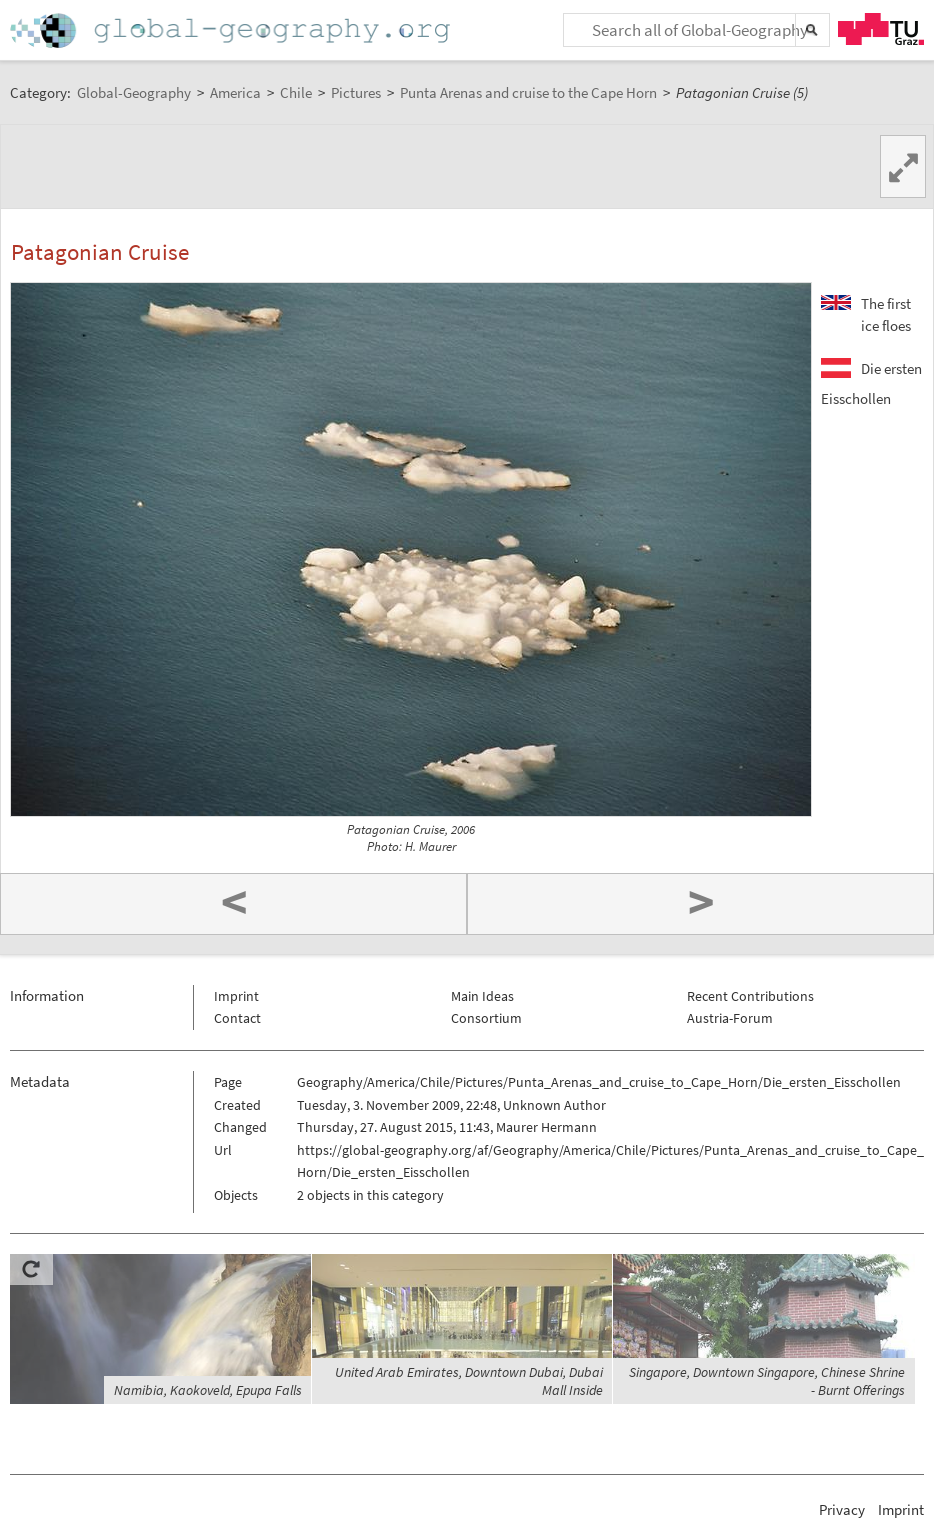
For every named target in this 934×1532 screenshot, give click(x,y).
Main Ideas (482, 996)
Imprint (236, 996)
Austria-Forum (730, 1018)
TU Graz (881, 29)
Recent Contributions (750, 996)
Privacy (842, 1509)
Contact (237, 1018)
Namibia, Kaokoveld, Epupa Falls (208, 1390)
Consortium (486, 1018)
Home (232, 30)
